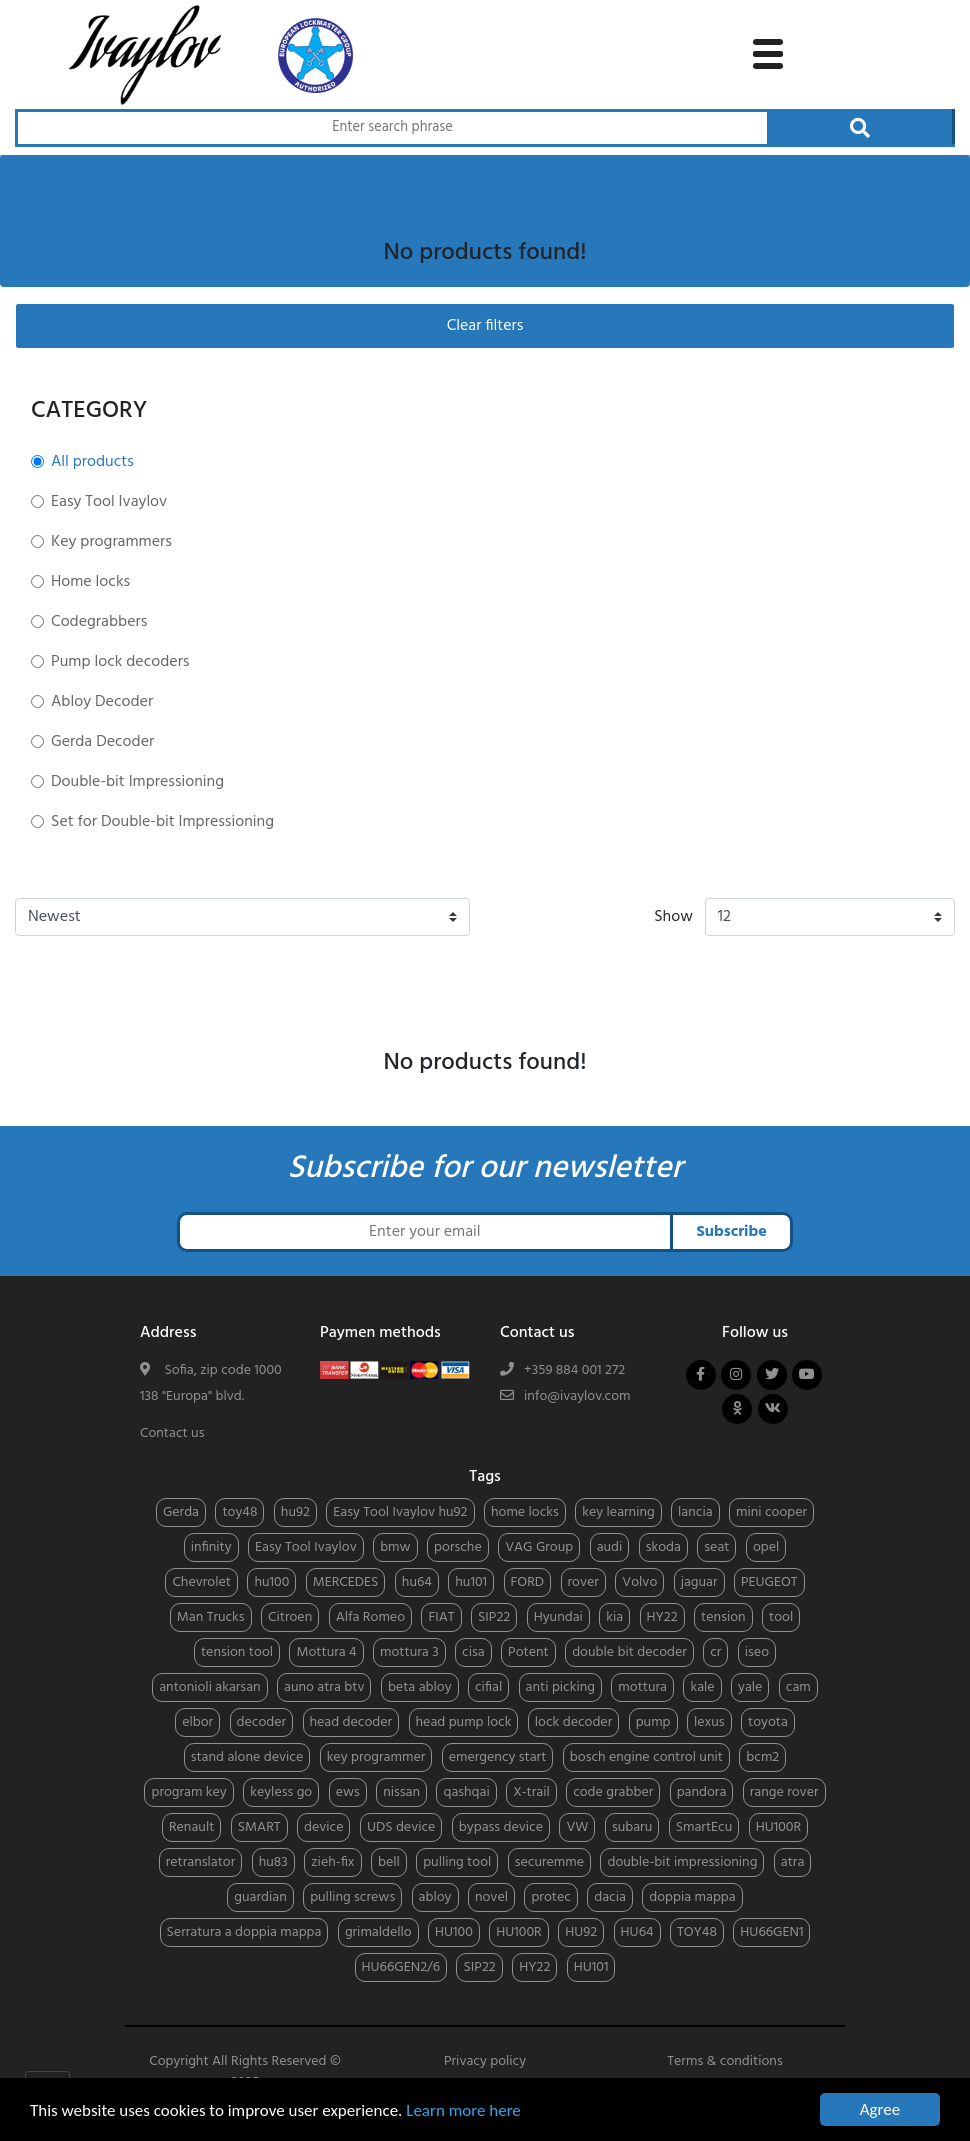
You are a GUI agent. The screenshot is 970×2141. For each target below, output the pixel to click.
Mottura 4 (326, 1652)
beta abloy (420, 1687)
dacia (610, 1897)
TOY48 (697, 1932)
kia (614, 1617)
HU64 (637, 1932)
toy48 (239, 1512)
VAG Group (539, 1547)
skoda (663, 1547)
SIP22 (494, 1617)
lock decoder (573, 1722)
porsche (458, 1547)
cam (798, 1687)
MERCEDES (346, 1582)
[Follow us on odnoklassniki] (737, 1409)
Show (673, 917)
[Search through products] (391, 128)
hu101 (471, 1582)
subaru (632, 1827)
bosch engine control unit (646, 1757)
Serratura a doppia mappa (244, 1932)
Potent (528, 1652)
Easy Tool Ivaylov (109, 502)
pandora (702, 1792)
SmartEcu (704, 1827)
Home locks (90, 582)
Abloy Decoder (102, 702)
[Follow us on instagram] (736, 1375)
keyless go (281, 1792)
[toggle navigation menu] (768, 51)
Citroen (290, 1617)
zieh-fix (332, 1862)
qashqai (466, 1792)
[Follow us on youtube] (807, 1375)
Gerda (181, 1512)
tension (723, 1617)
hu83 (273, 1862)
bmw (395, 1547)
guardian (260, 1897)
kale (702, 1687)
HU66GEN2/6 (401, 1967)
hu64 (417, 1582)
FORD (528, 1582)
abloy (435, 1897)
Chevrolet (201, 1582)
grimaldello (378, 1932)
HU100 (454, 1932)
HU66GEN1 (771, 1932)
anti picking (560, 1687)
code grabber (613, 1792)
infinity (211, 1547)
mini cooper (771, 1512)
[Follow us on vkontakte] (773, 1409)
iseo (757, 1652)
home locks (525, 1512)
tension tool (237, 1652)
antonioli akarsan (209, 1687)
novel (491, 1897)
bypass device (501, 1827)
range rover (784, 1792)
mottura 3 (409, 1652)
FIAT (441, 1617)
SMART (259, 1827)
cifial (488, 1687)
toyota (768, 1722)
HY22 (662, 1617)
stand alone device (247, 1757)
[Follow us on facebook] (701, 1375)
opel (766, 1547)
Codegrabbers (99, 622)
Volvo (639, 1582)
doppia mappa (692, 1897)
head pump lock (464, 1722)
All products (92, 462)
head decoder (351, 1722)
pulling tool (457, 1862)
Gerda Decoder (102, 742)
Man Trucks (211, 1617)
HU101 (591, 1967)
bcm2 (762, 1757)
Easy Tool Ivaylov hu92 (400, 1512)
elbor (197, 1722)
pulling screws (352, 1897)
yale (750, 1687)
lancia (695, 1512)
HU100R (778, 1827)
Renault (191, 1827)
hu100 (271, 1582)
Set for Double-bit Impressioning (162, 822)
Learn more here (463, 2110)
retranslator (201, 1862)
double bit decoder (629, 1652)
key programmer (376, 1757)
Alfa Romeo (370, 1617)
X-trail (531, 1792)
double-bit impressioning (682, 1862)
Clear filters (485, 326)
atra (793, 1862)
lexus (709, 1722)
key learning (618, 1512)
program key (188, 1792)
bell (389, 1862)
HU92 (581, 1932)
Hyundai (558, 1617)
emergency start (498, 1757)
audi (610, 1547)
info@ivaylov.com (577, 1396)
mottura (642, 1687)
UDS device (401, 1827)
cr (715, 1652)
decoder (262, 1722)
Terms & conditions (724, 2061)
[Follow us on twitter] (772, 1375)
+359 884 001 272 (574, 1370)
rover (583, 1582)
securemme (549, 1862)
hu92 (295, 1512)
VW (577, 1827)
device (323, 1827)
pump (653, 1722)
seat (716, 1547)
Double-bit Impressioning (137, 782)
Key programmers (111, 542)
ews (348, 1792)
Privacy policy (485, 2061)
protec (550, 1897)
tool (781, 1617)
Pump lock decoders (120, 662)
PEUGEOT (769, 1582)
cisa (473, 1652)
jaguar (699, 1582)
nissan (401, 1792)
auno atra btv (324, 1687)
